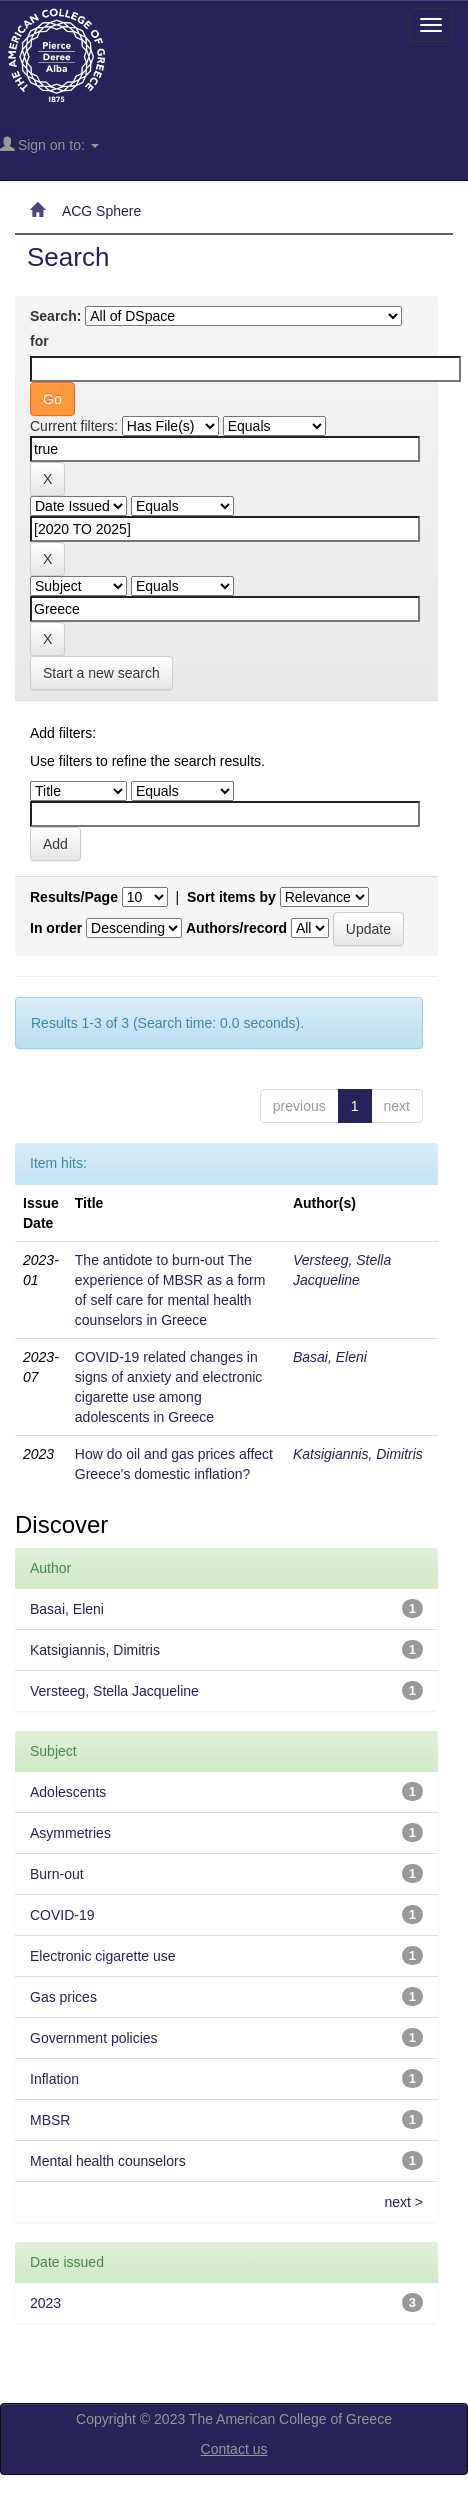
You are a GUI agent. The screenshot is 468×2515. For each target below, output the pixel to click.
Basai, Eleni (330, 1357)
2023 (45, 2303)
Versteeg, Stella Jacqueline (114, 1691)
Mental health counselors (108, 2161)
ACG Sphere (101, 211)
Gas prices (63, 1997)
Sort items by (231, 897)
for (39, 341)
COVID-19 (62, 1915)
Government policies (94, 2038)
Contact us (234, 2449)
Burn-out (57, 1874)
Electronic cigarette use (103, 1956)
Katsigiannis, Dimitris (358, 1454)
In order (56, 928)
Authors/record (236, 928)
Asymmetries (70, 1833)
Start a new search (101, 673)
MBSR (50, 2120)
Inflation (54, 2079)
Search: (55, 316)
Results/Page (74, 897)
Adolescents (68, 1792)
